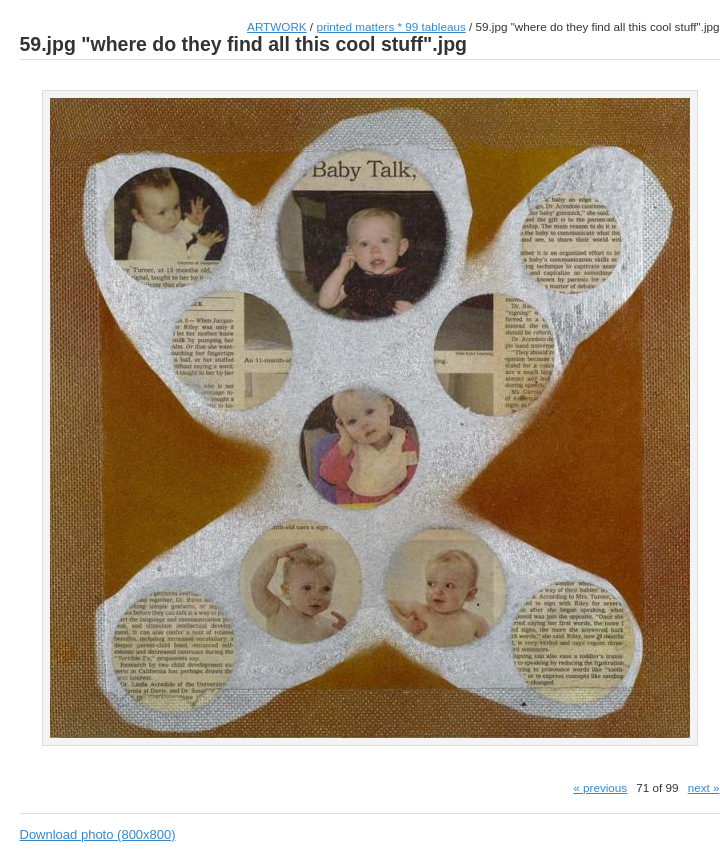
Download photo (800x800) (98, 834)
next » (704, 787)
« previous (600, 787)
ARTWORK (277, 26)
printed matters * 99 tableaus (390, 26)
